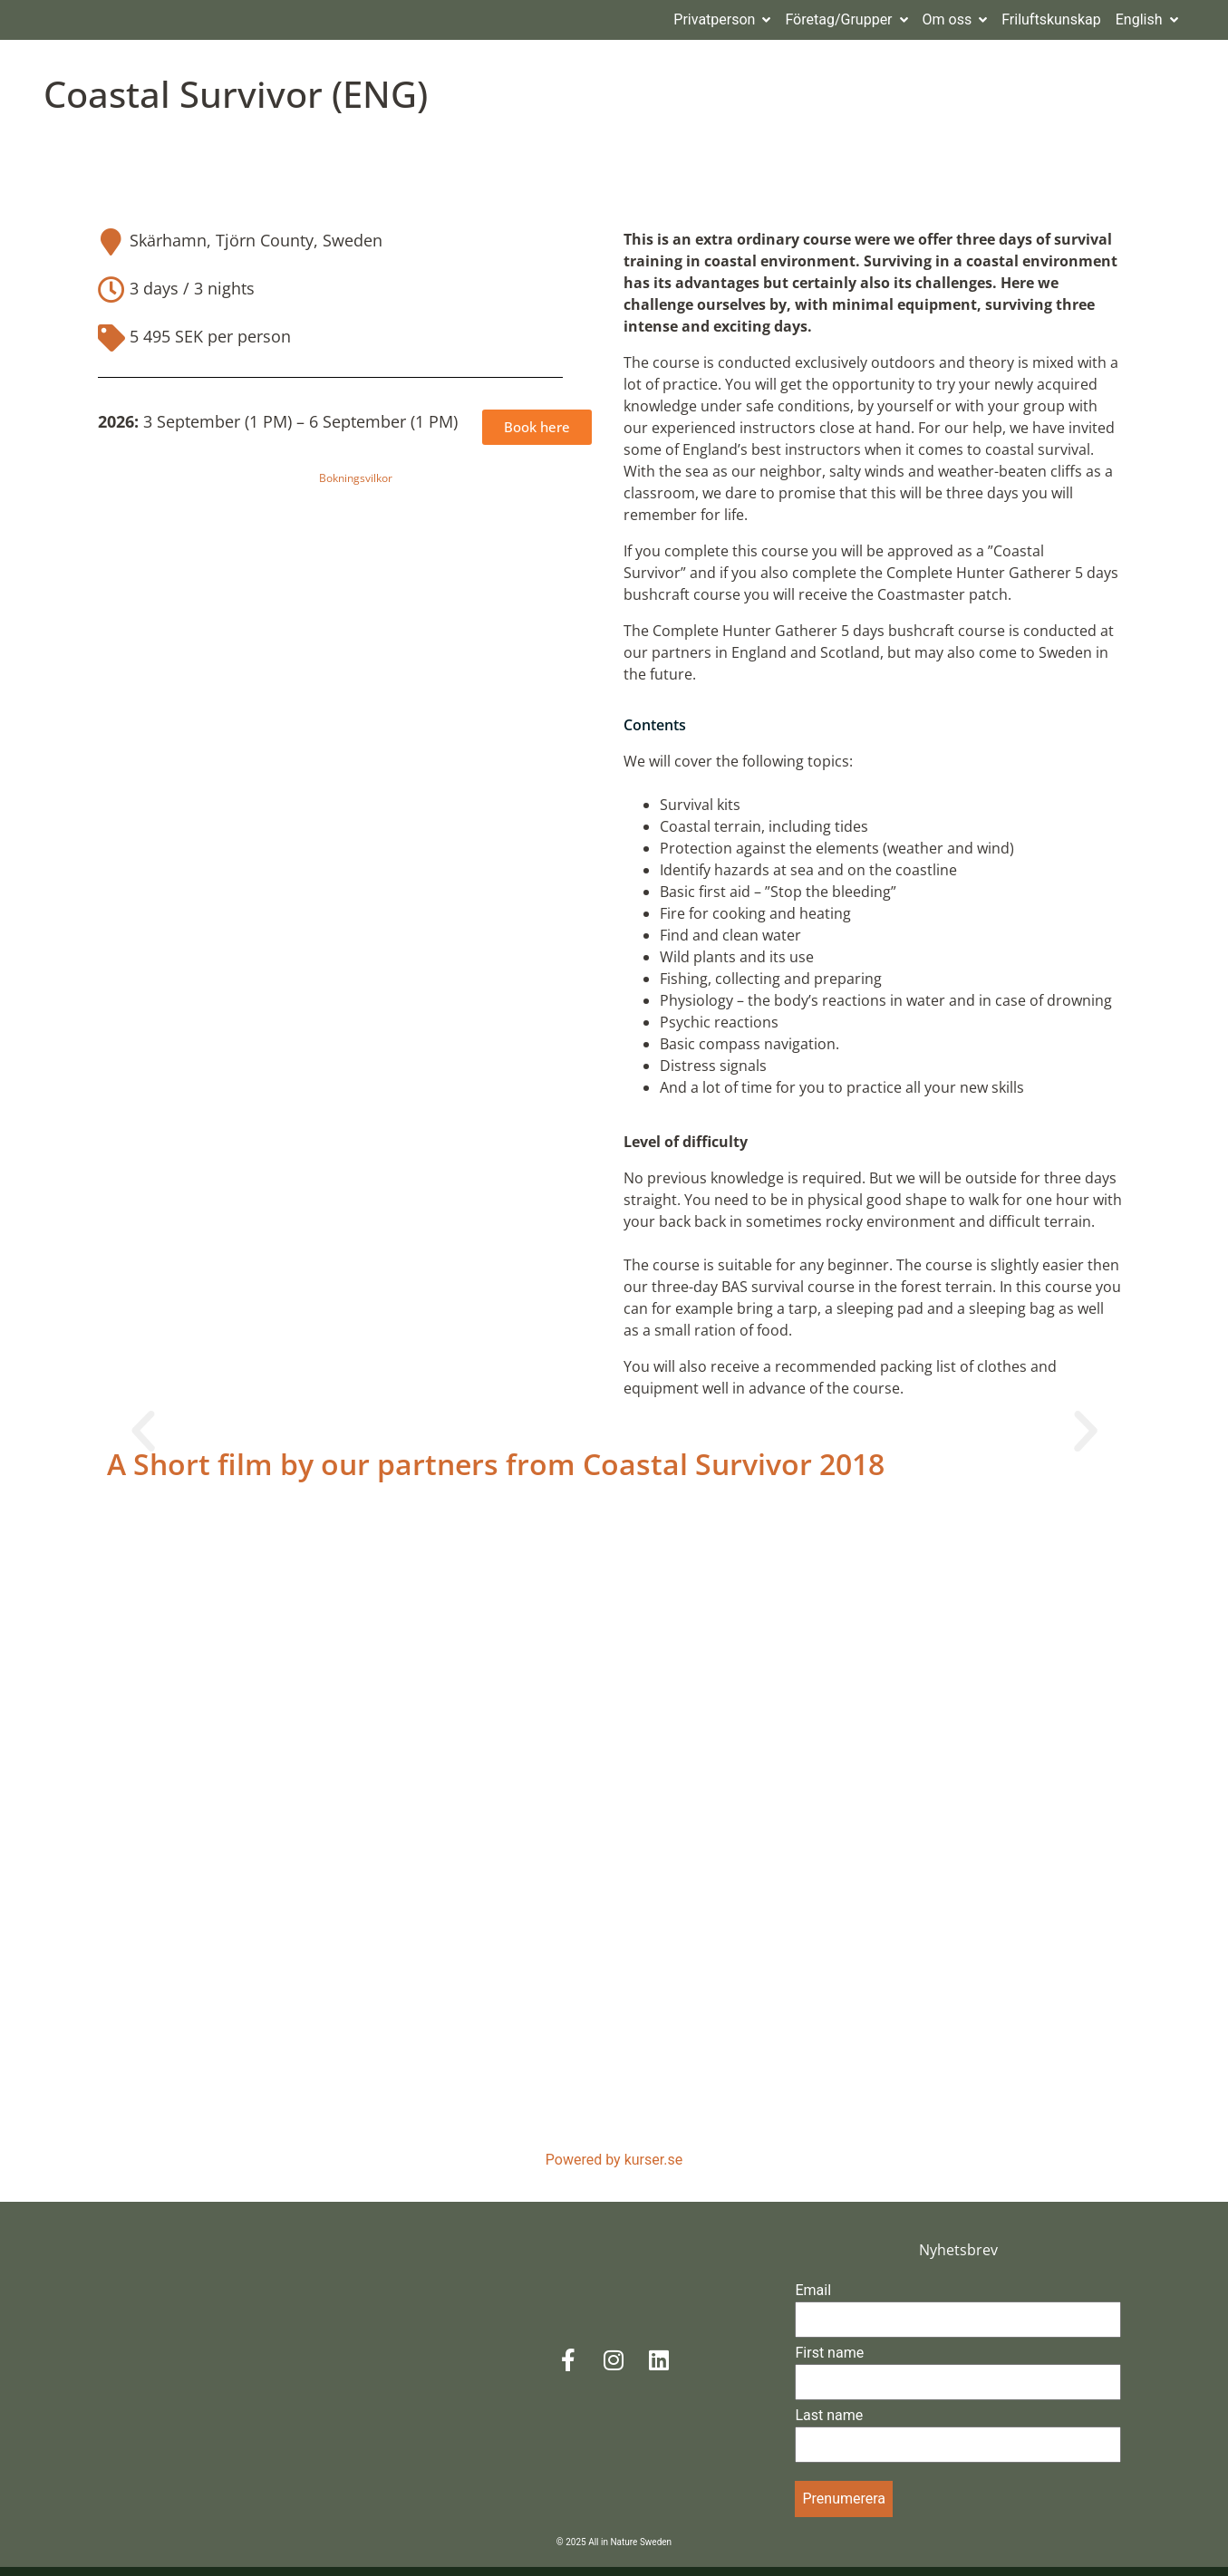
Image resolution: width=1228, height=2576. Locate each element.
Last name (829, 2424)
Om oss (955, 25)
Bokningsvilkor (355, 487)
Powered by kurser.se (614, 2168)
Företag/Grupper (846, 25)
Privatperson (721, 25)
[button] (143, 1440)
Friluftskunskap (1051, 25)
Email (813, 2299)
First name (829, 2361)
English (1147, 25)
